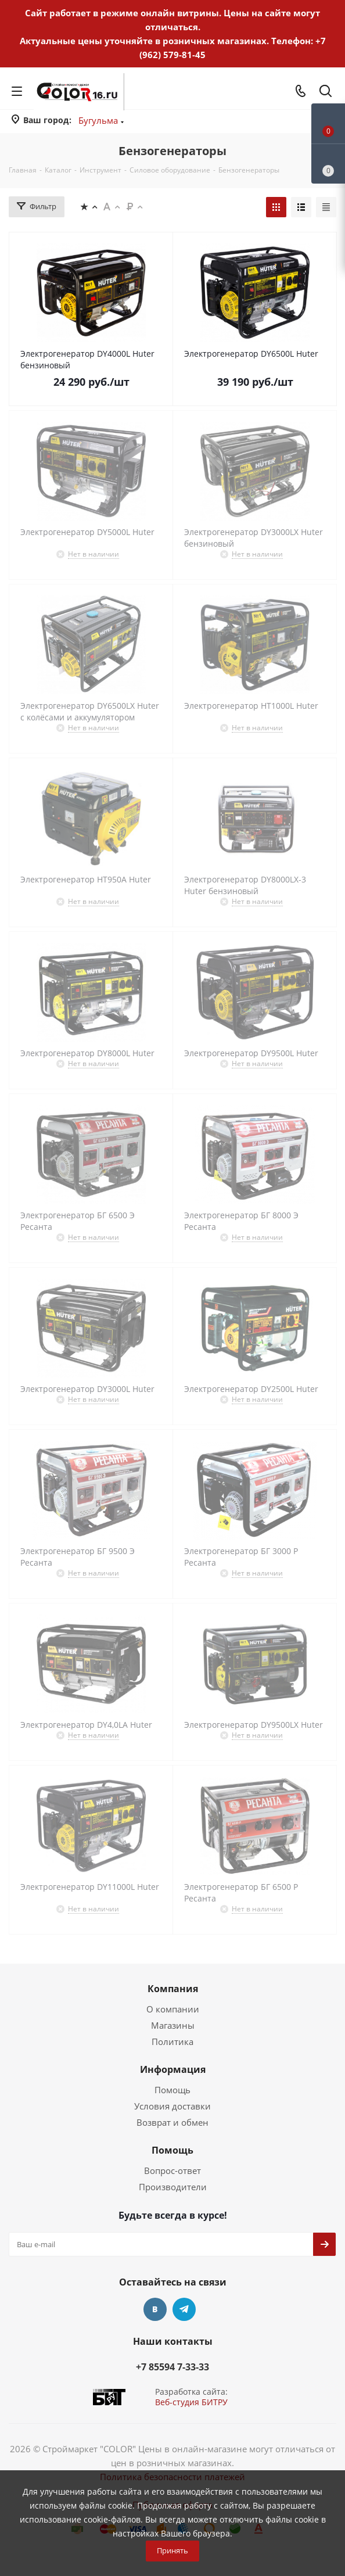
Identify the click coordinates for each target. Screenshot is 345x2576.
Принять (172, 2550)
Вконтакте (155, 2309)
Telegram (184, 2309)
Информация (173, 2069)
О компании (172, 2009)
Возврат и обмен (172, 2122)
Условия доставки (172, 2106)
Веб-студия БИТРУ (191, 2402)
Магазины (173, 2025)
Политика (172, 2041)
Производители (173, 2187)
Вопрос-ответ (172, 2170)
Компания (173, 1988)
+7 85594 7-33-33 (172, 2366)
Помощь (172, 2090)
